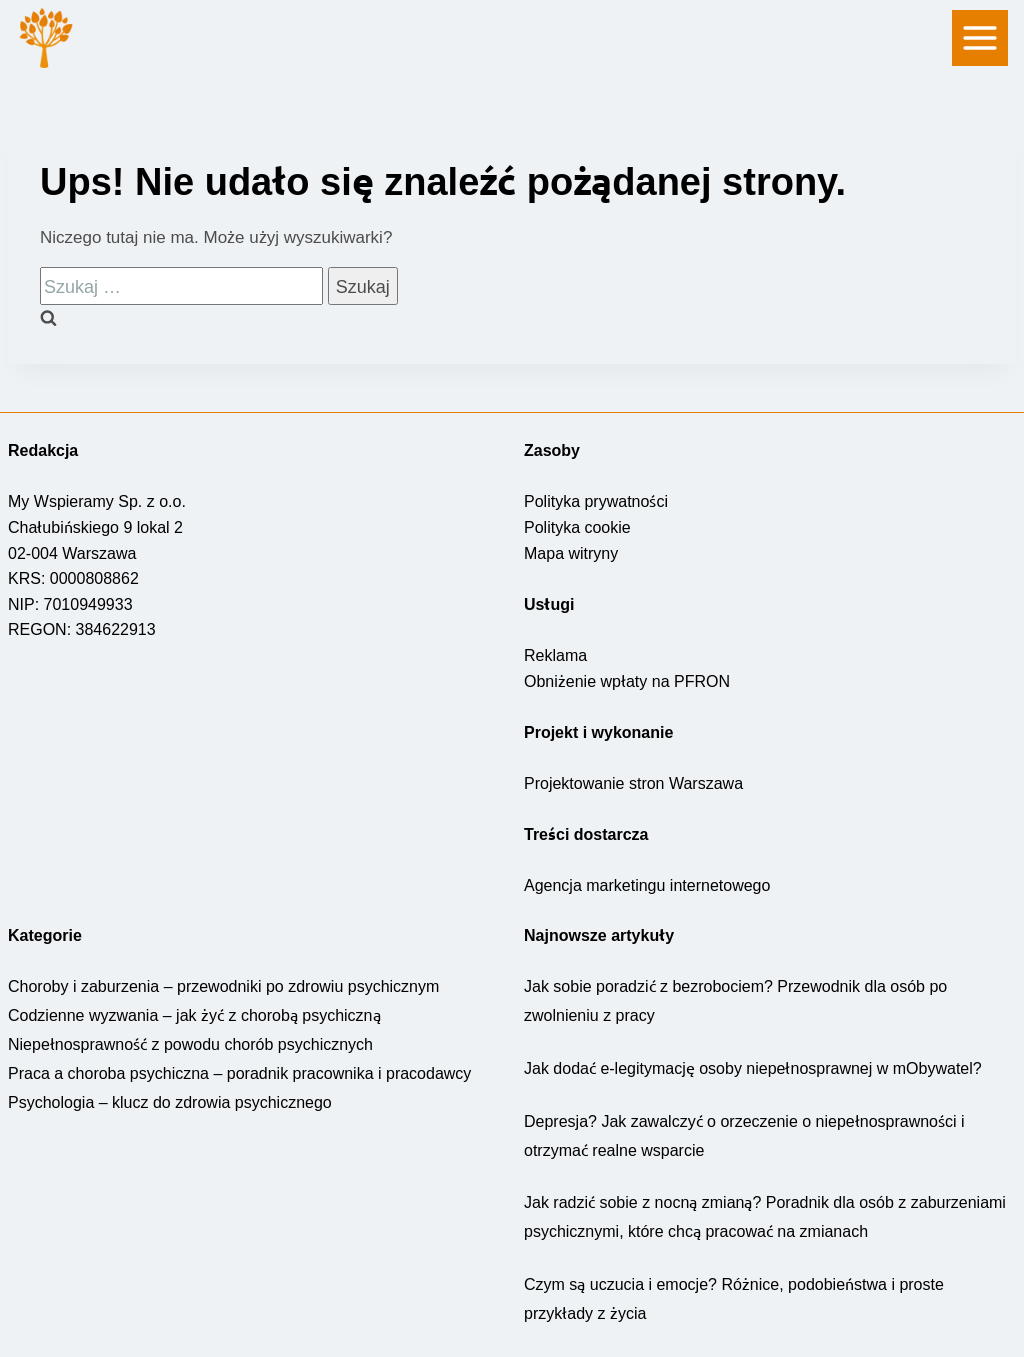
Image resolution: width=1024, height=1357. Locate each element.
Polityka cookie (577, 526)
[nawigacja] (980, 38)
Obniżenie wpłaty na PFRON (625, 680)
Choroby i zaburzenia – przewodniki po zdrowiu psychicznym (223, 985)
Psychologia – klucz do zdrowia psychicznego (166, 1101)
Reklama (554, 654)
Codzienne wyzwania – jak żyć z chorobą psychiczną (190, 1014)
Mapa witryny (572, 552)
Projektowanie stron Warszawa (634, 782)
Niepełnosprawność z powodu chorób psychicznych (189, 1043)
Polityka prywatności (597, 500)
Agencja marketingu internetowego (650, 884)
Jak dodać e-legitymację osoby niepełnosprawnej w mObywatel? (751, 1067)
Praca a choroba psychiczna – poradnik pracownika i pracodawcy (232, 1072)
